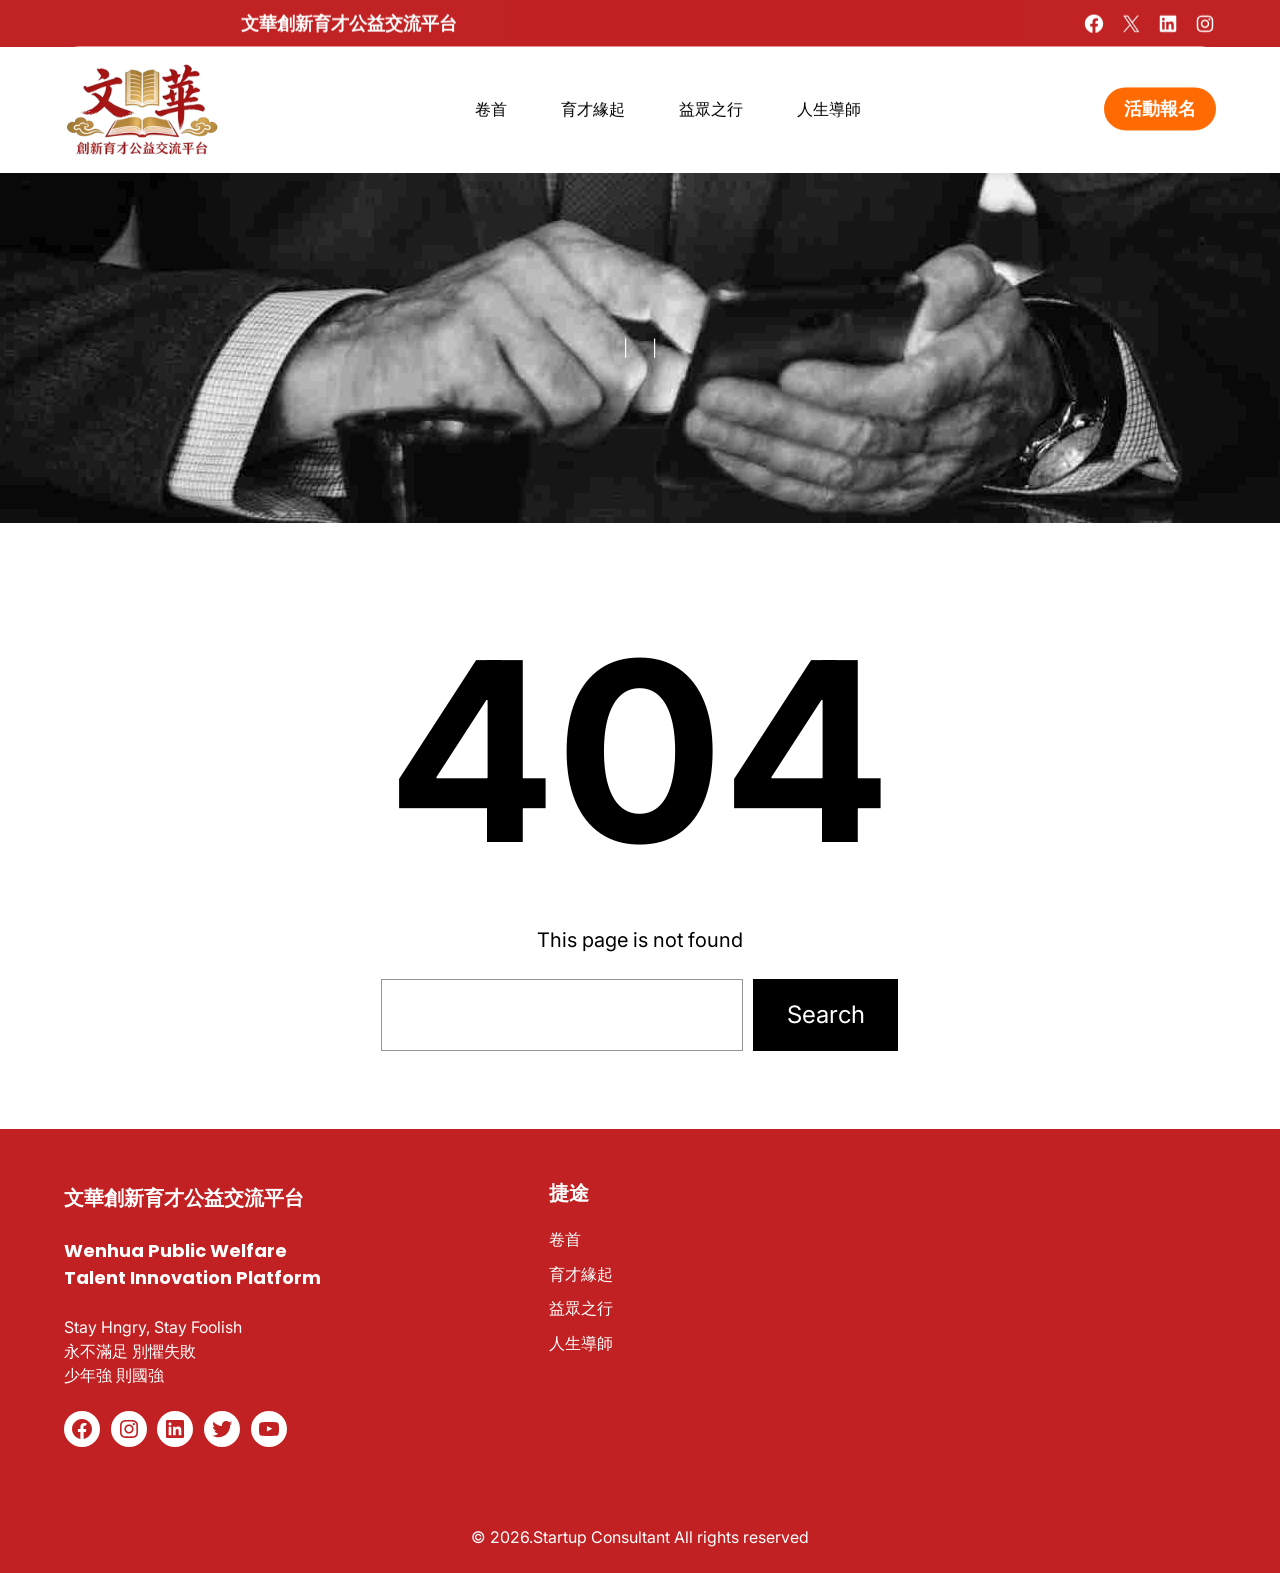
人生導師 (581, 1343)
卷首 (565, 1239)
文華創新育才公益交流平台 (349, 21)
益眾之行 (581, 1308)
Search (826, 1014)
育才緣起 (581, 1274)
